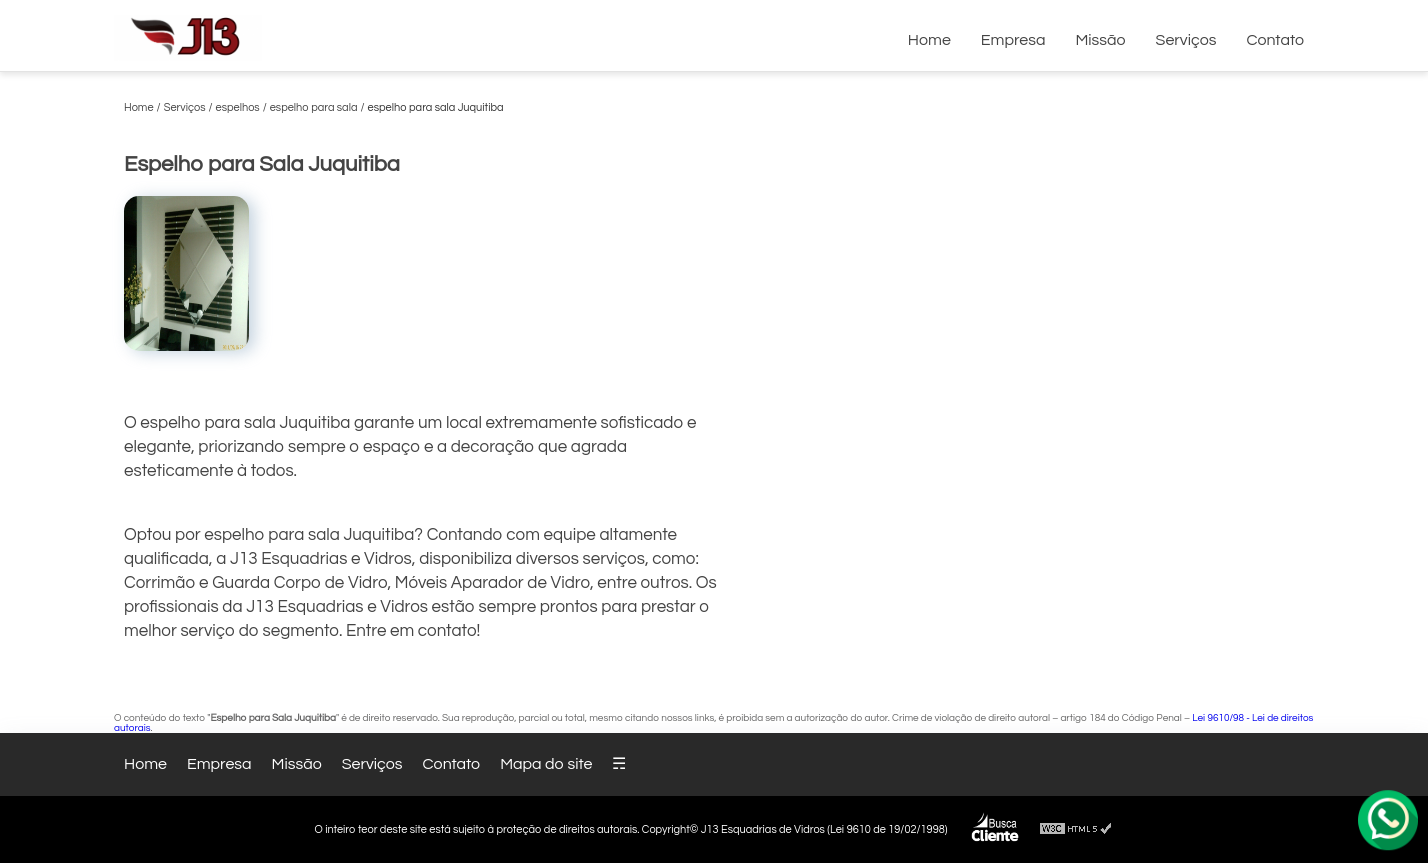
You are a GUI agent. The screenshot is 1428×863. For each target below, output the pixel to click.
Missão (1100, 40)
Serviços (1186, 40)
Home (929, 40)
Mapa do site (546, 764)
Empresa (1013, 40)
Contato (1275, 40)
